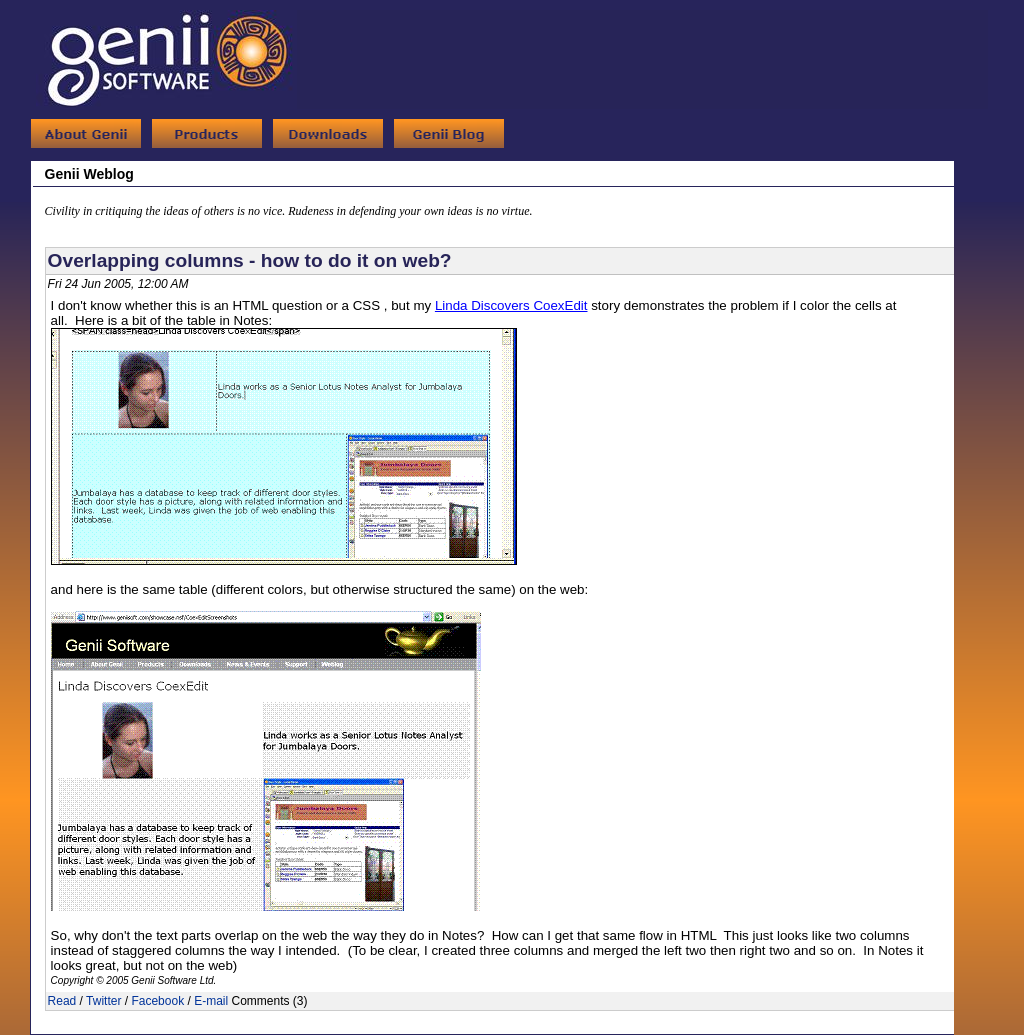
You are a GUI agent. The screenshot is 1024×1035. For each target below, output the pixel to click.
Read (62, 1001)
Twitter (103, 1001)
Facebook (157, 1001)
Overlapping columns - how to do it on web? (250, 260)
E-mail (211, 1001)
